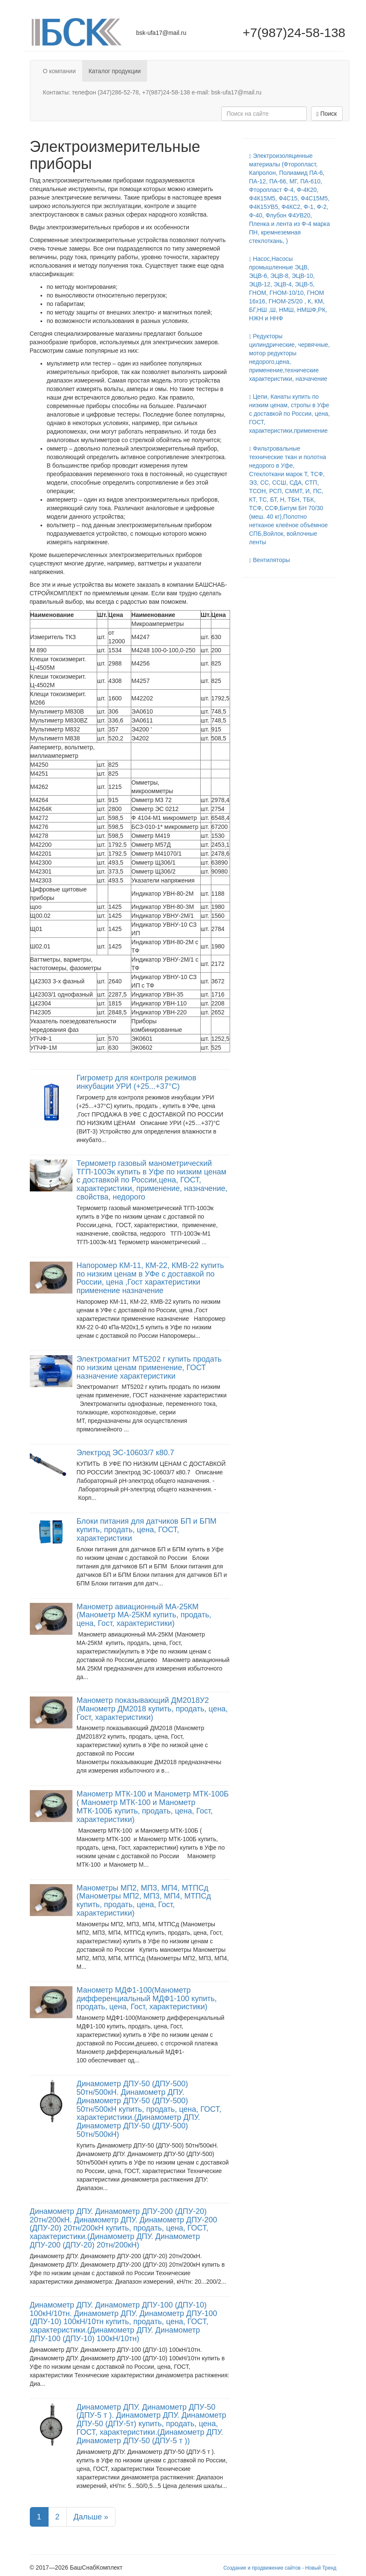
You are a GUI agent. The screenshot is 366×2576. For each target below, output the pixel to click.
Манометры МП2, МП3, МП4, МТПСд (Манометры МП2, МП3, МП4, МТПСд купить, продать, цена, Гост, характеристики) (144, 1900)
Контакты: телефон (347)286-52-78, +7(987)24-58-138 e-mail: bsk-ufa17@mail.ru (152, 92)
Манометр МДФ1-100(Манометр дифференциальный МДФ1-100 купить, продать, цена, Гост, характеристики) (147, 1998)
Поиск (327, 113)
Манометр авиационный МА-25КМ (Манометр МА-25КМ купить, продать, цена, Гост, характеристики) (144, 1615)
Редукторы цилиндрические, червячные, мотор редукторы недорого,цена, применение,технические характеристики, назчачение (289, 357)
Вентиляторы (269, 560)
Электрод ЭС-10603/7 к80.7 (125, 1452)
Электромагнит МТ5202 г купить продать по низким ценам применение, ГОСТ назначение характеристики (149, 1367)
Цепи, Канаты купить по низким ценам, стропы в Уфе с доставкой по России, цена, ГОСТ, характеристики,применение (289, 413)
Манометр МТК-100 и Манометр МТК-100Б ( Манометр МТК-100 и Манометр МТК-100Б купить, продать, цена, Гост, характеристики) (153, 1806)
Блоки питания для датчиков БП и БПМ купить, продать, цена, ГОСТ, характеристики (147, 1529)
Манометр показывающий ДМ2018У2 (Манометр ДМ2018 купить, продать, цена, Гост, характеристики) (152, 1709)
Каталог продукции (115, 71)
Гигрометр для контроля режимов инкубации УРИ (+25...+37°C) (136, 1082)
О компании (59, 71)
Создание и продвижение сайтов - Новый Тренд (279, 2568)
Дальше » (91, 2517)
